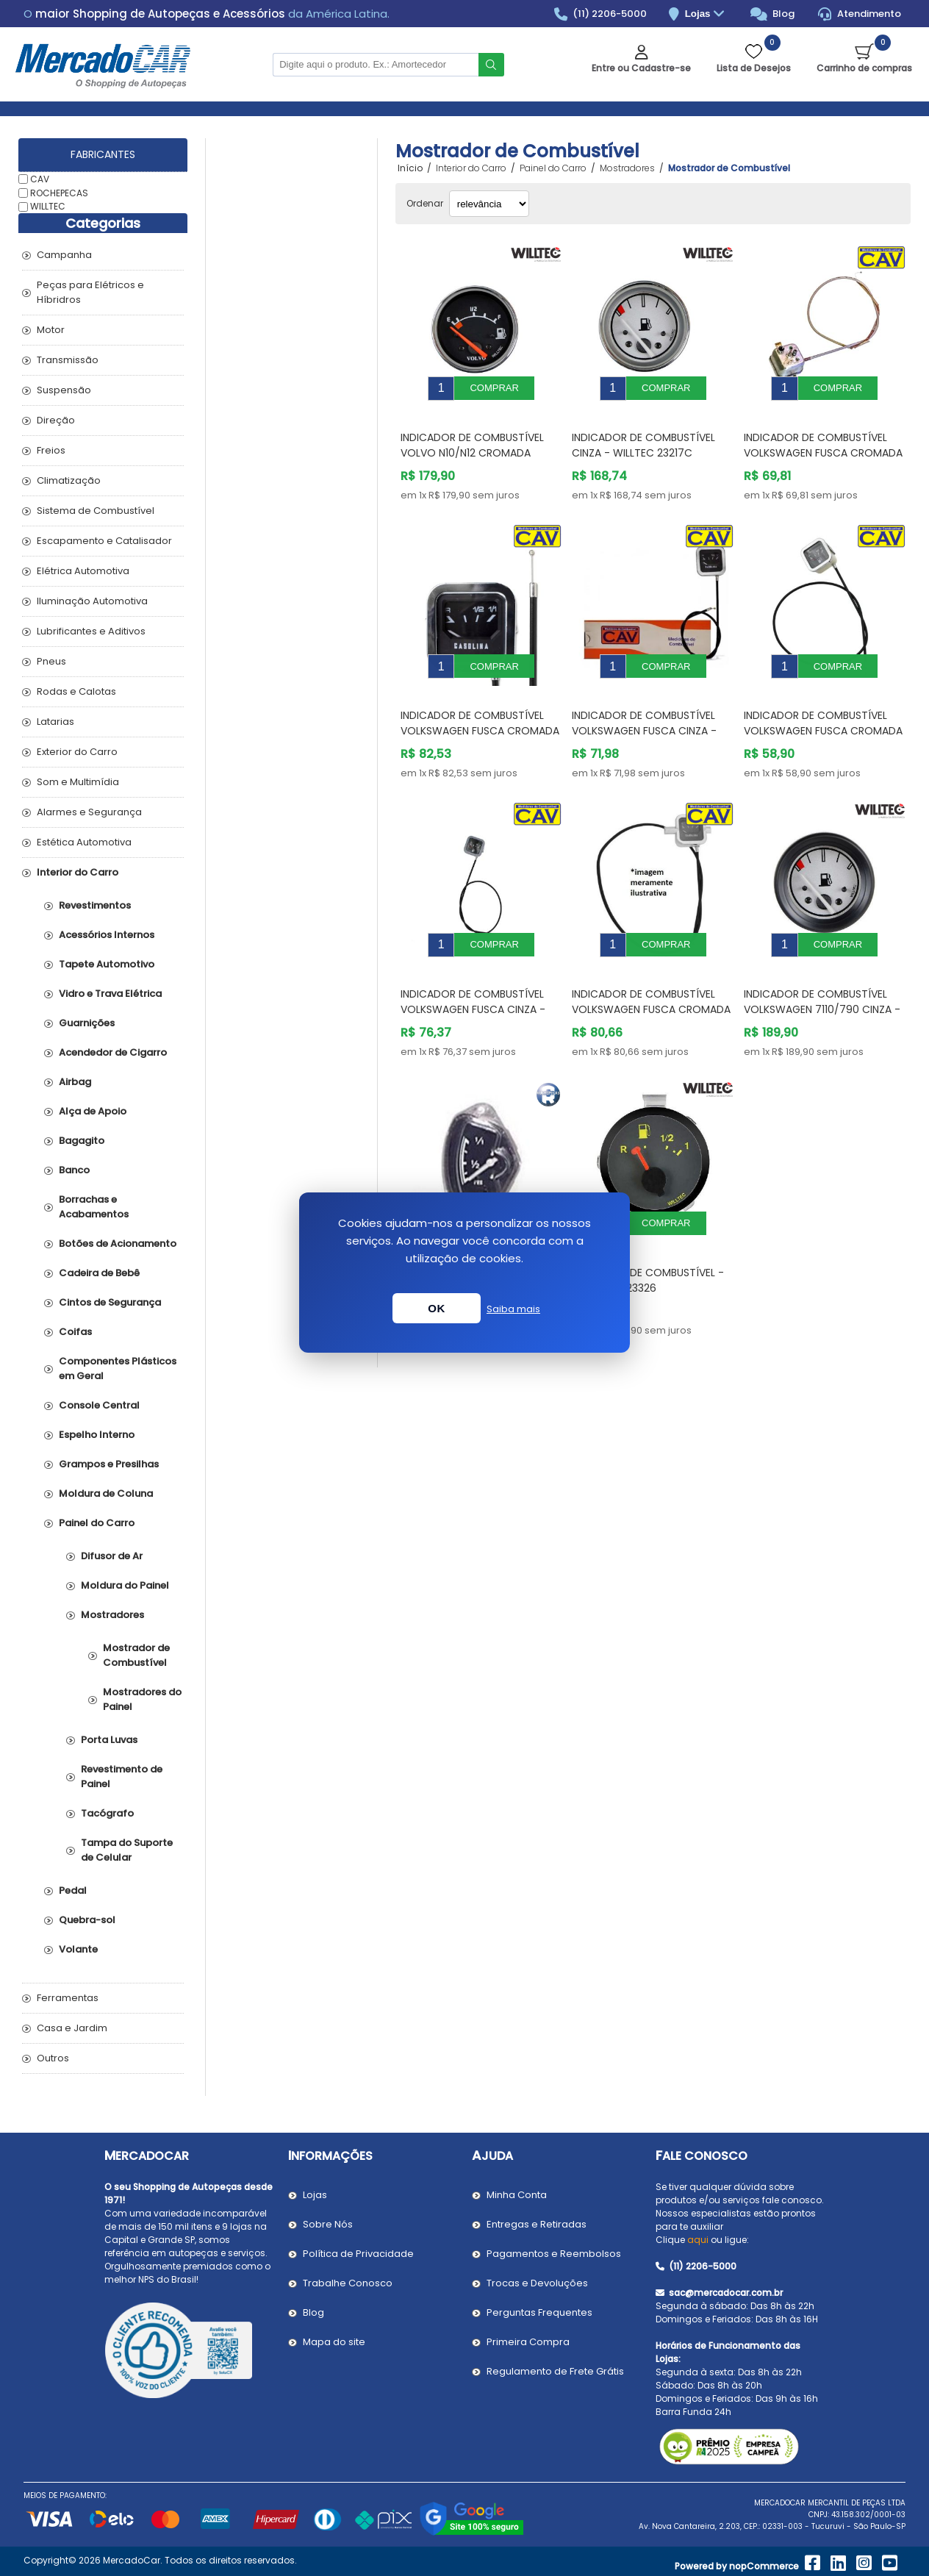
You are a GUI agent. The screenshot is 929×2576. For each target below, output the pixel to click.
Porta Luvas (109, 1740)
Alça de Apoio (92, 1111)
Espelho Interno (96, 1435)
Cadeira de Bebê (99, 1273)
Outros (53, 2058)
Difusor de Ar (112, 1556)
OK (436, 1308)
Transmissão (67, 360)
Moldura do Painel (125, 1585)
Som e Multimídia (78, 782)
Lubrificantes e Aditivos (91, 631)
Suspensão (64, 390)
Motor (51, 330)
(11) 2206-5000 (601, 14)
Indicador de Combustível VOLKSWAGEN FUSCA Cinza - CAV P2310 (473, 976)
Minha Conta (517, 2195)
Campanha (64, 255)
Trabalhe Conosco (347, 2283)
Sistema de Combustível (95, 511)
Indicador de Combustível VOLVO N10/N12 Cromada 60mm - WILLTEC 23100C (472, 442)
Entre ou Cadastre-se (641, 68)
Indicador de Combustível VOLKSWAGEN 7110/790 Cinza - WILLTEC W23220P (822, 976)
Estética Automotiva (84, 842)
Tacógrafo (107, 1813)
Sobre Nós (328, 2224)
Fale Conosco (701, 2155)
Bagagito (81, 1141)
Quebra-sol (87, 1920)
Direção (56, 420)
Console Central (99, 1405)
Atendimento (859, 14)
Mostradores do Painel (142, 1699)
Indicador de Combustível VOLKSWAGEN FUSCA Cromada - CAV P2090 (823, 442)
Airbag (75, 1082)
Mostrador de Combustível (136, 1655)
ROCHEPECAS (59, 192)
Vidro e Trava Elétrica (110, 994)
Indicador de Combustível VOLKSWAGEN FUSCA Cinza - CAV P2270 (644, 708)
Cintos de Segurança (110, 1302)
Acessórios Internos (106, 935)
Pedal (73, 1890)
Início (410, 168)
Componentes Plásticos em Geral (117, 1368)
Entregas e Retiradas (537, 2224)
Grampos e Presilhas (109, 1464)
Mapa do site (334, 2342)
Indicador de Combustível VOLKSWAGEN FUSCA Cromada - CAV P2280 (480, 708)
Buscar (491, 64)
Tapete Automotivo (106, 964)
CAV (39, 179)
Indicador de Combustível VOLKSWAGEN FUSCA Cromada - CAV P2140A (651, 976)
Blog (772, 14)
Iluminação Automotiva (92, 601)
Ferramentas (67, 1998)
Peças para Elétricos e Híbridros (90, 292)
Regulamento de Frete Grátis (555, 2371)
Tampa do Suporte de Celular (127, 1850)
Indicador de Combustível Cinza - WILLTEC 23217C (643, 434)
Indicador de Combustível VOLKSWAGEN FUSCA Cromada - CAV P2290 (823, 708)
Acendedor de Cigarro (113, 1052)
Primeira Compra (528, 2342)
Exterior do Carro (77, 752)
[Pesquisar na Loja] (375, 64)
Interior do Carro (77, 872)
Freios (51, 450)
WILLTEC (47, 206)
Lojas (706, 14)
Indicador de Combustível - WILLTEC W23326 (648, 1236)
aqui (698, 2239)
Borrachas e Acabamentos (94, 1206)
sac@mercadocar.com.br (719, 2292)
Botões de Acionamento (117, 1244)
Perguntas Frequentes (539, 2312)
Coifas (75, 1332)
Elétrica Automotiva (83, 571)
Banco (74, 1170)
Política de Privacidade (358, 2254)
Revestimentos (95, 905)
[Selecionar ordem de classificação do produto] (489, 203)
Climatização (69, 480)
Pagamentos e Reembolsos (554, 2254)
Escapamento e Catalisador (104, 541)
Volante (78, 1949)
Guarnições (87, 1023)
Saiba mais (513, 1309)
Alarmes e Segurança (89, 812)
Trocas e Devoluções (537, 2283)
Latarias (55, 722)
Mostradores (112, 1615)
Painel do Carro (96, 1523)
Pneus (51, 661)
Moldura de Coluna (106, 1493)
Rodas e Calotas (76, 691)
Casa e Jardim (72, 2028)
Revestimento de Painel (121, 1776)
